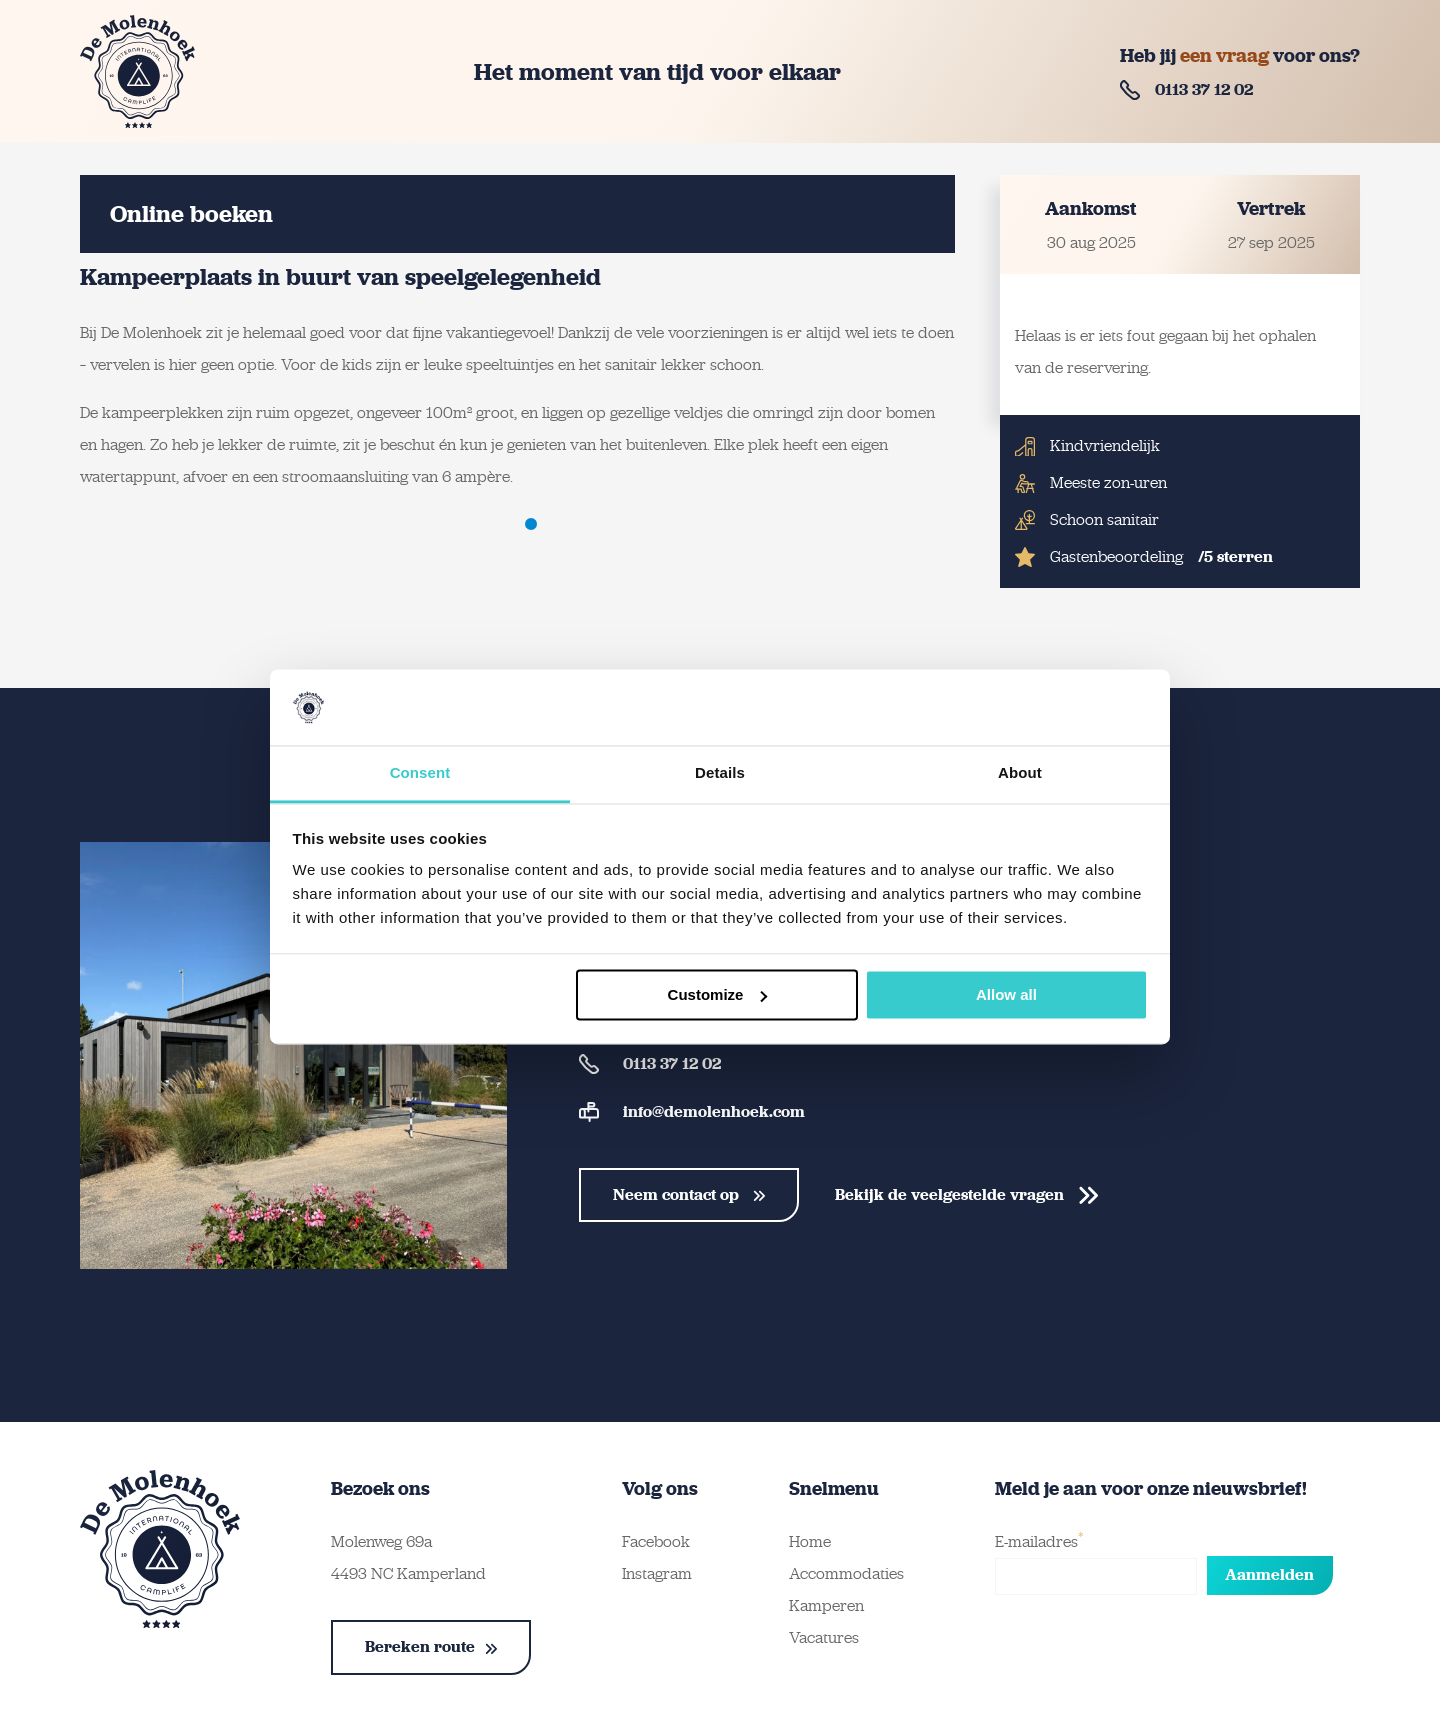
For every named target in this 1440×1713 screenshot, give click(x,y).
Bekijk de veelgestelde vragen (966, 1195)
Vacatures (824, 1637)
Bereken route (431, 1646)
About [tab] (1020, 773)
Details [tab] (720, 773)
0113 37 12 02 (1186, 89)
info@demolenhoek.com (692, 1111)
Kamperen (826, 1605)
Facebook (656, 1541)
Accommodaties (846, 1573)
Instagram (657, 1573)
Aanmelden (1269, 1574)
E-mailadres (1039, 1539)
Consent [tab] (420, 773)
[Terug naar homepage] (137, 71)
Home (810, 1541)
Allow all (1006, 994)
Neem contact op (689, 1194)
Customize (718, 994)
